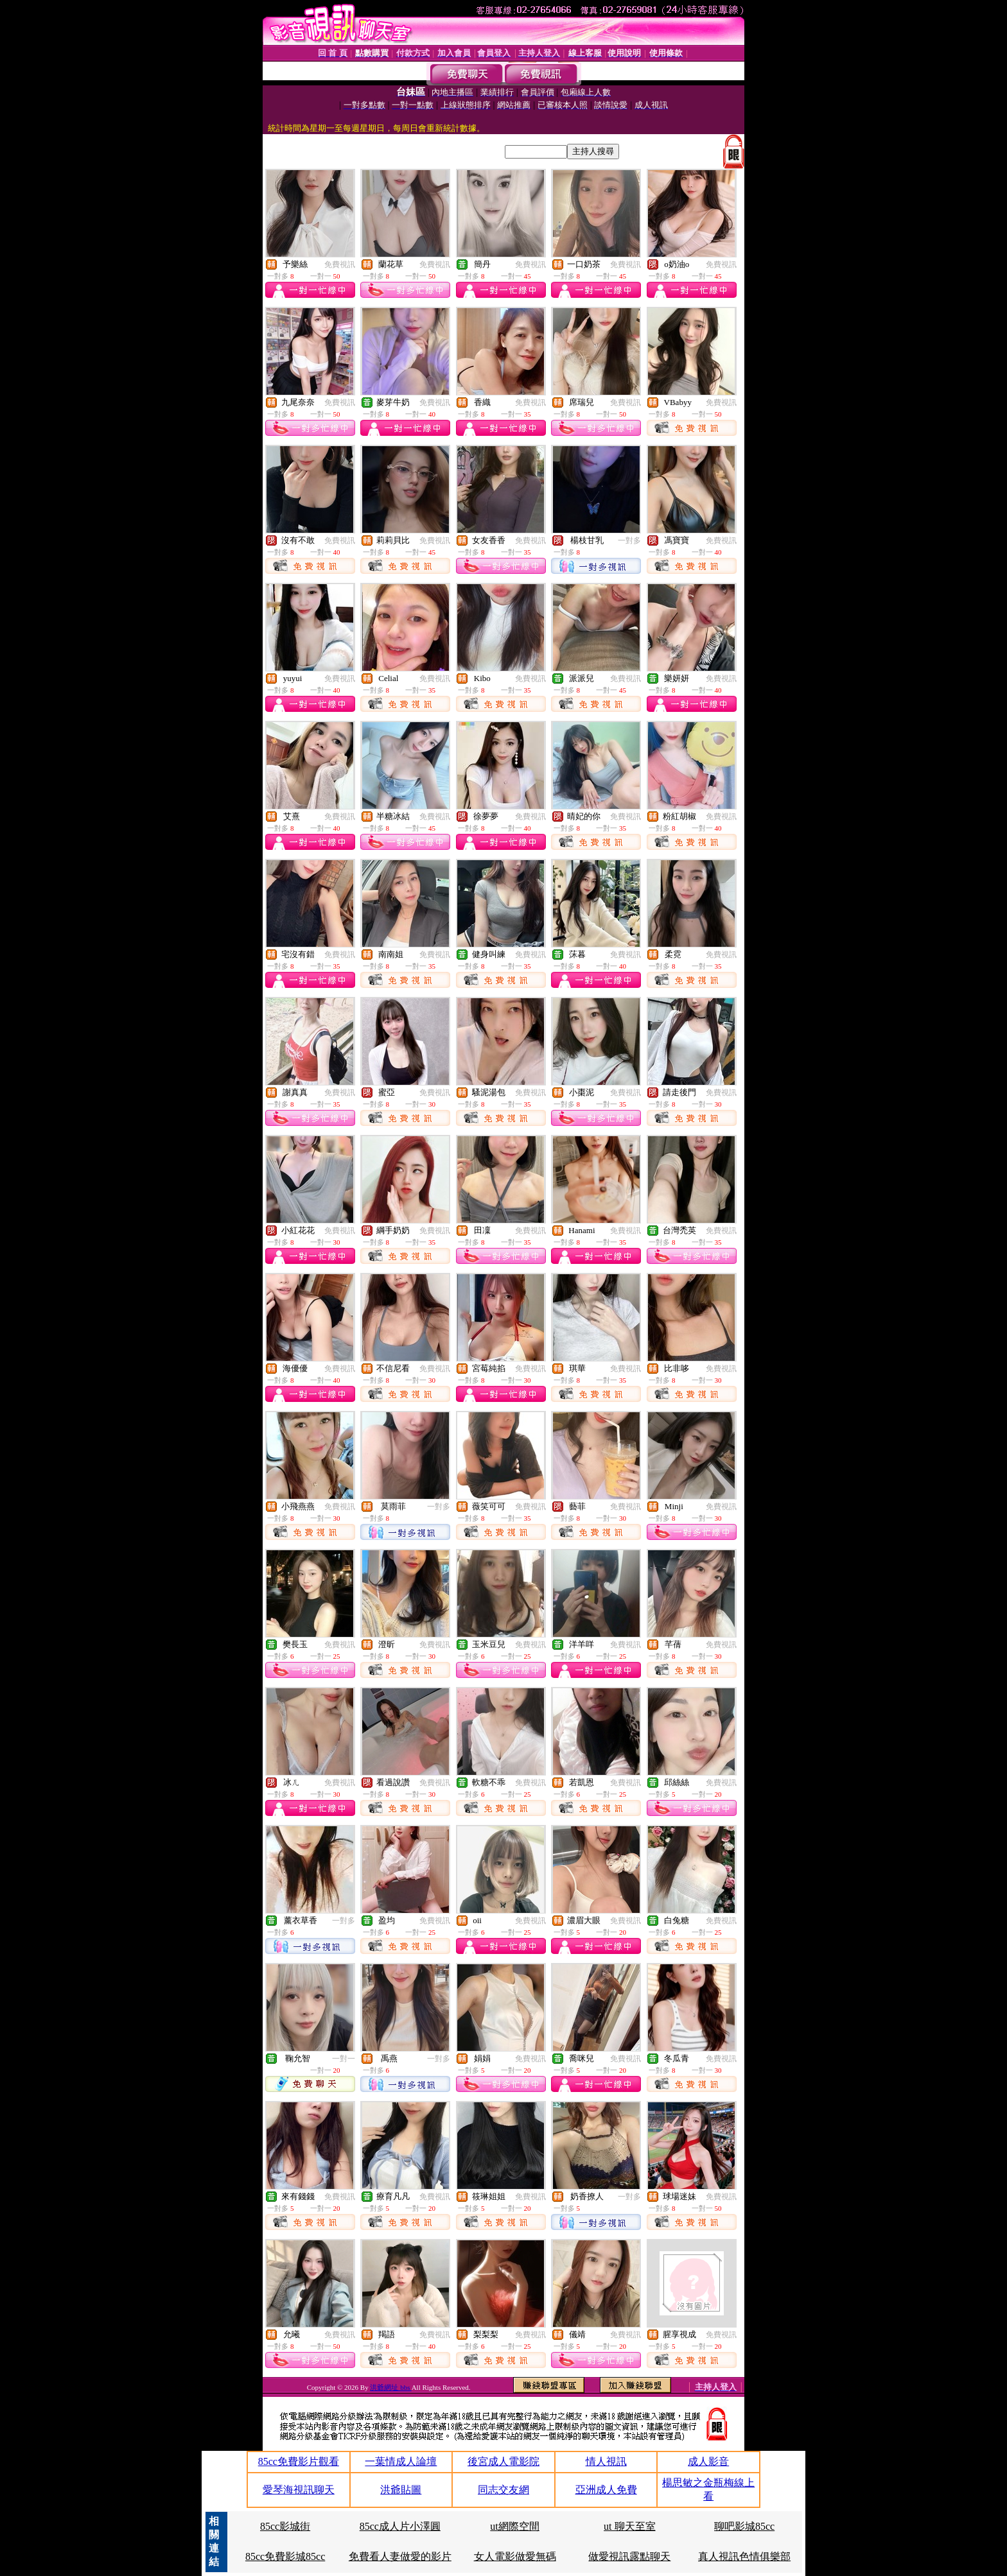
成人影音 (708, 2461)
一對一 (343, 2058)
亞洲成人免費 (606, 2489)
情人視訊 (606, 2461)
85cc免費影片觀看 (298, 2461)
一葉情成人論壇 (401, 2461)
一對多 (629, 540)
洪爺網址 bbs (390, 2387)
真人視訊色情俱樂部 (744, 2556)
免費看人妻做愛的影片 (400, 2556)
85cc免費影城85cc (285, 2556)
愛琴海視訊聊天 (299, 2489)
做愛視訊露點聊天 (629, 2556)
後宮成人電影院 (503, 2461)
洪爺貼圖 (400, 2489)
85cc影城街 (285, 2526)
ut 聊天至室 (629, 2526)
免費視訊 (339, 264)
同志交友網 (503, 2489)
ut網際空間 (514, 2526)
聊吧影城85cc (744, 2526)
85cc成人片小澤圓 (400, 2526)
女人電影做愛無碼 (515, 2556)
